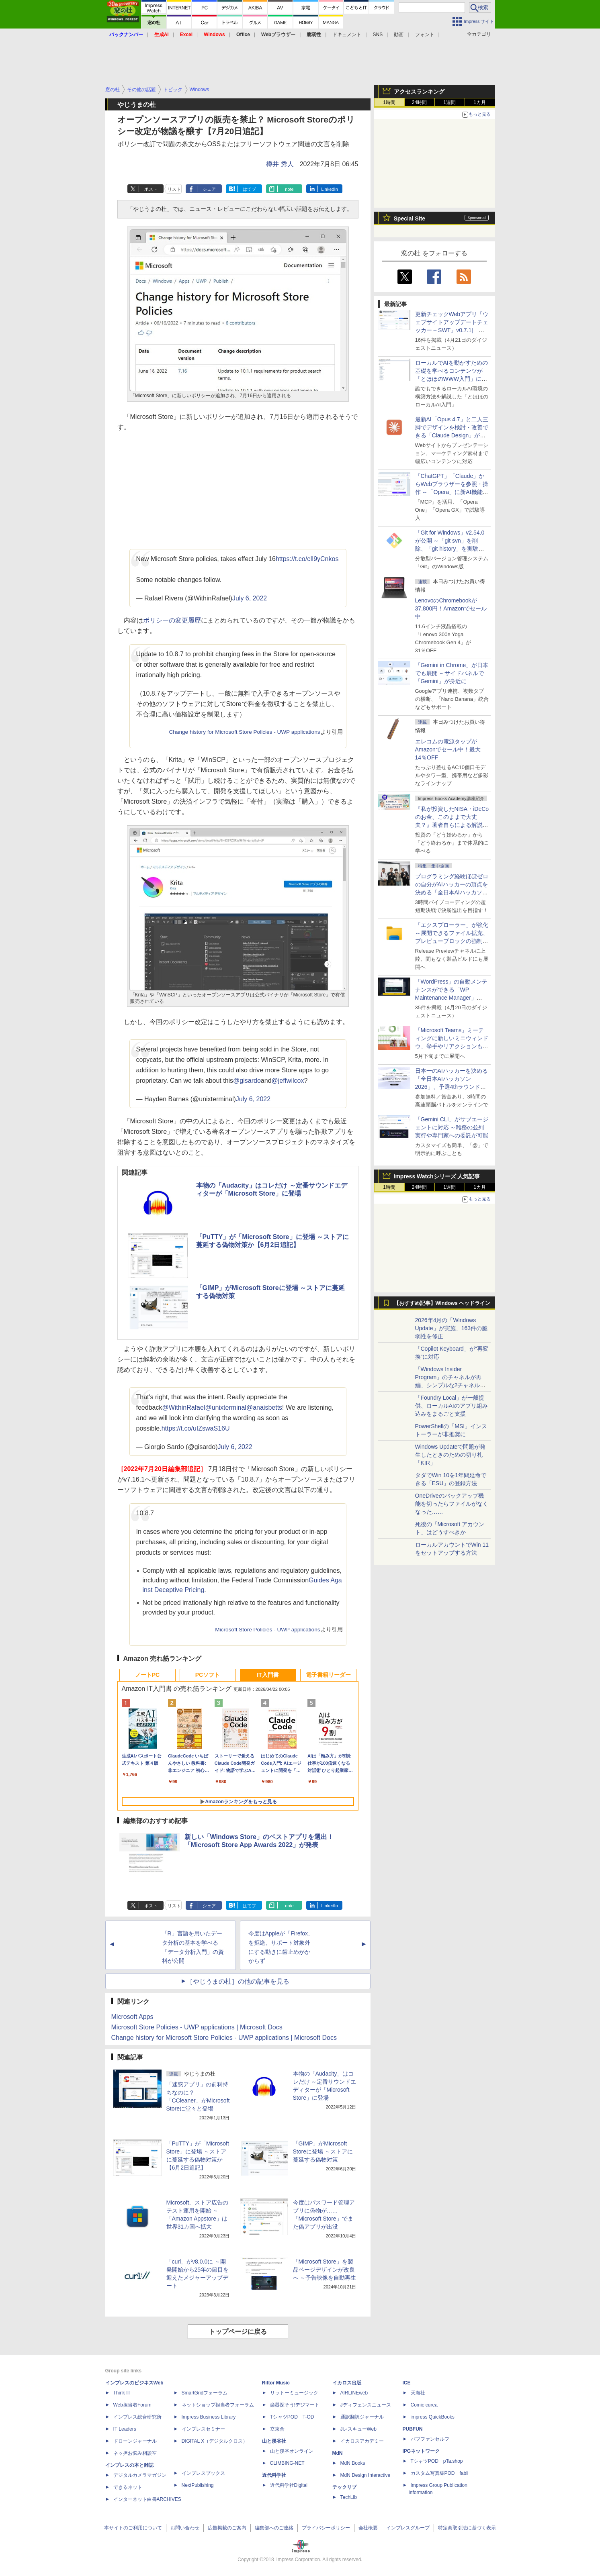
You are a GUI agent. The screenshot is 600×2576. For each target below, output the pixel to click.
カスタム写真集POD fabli (440, 2473)
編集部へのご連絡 (274, 2528)
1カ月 (479, 102)
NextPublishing (198, 2485)
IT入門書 (267, 1675)
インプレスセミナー (203, 2429)
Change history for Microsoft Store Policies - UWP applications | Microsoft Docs (224, 2037)
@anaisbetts (264, 1407)
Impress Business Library (209, 2417)
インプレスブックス (203, 2473)
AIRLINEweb (354, 2393)
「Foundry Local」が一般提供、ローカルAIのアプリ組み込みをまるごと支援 (451, 1405)
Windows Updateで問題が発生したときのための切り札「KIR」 (450, 1454)
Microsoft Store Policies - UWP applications (267, 1630)
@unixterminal (225, 1407)
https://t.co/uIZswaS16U (196, 1428)
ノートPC (147, 1675)
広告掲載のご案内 (227, 2528)
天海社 (418, 2393)
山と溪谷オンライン (291, 2451)
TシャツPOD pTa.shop (437, 2461)
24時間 (419, 102)
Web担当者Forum (132, 2405)
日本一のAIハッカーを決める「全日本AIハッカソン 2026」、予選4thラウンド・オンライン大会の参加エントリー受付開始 (451, 1087)
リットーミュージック (294, 2393)
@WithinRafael (183, 1407)
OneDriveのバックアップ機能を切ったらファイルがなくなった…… (451, 1503)
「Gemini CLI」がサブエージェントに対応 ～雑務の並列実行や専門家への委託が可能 (451, 1127)
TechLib (348, 2497)
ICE (407, 2383)
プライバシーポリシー (326, 2528)
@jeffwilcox (288, 1080)
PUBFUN (413, 2429)
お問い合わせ (184, 2528)
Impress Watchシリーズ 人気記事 (437, 1176)
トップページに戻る (238, 2331)
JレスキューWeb (358, 2429)
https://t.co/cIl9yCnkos (307, 558)
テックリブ (344, 2487)
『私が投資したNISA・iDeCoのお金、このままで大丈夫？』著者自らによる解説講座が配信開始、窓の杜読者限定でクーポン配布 (452, 825)
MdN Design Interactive (365, 2475)
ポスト (151, 189)
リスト (174, 189)
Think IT (122, 2393)
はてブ (249, 189)
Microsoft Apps (132, 2016)
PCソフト (207, 1675)
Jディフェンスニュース (365, 2405)
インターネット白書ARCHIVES (147, 2499)
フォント (424, 34)
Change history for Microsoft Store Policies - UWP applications (244, 732)
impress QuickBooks (433, 2417)
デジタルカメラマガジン (139, 2475)
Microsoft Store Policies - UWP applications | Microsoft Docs (197, 2027)
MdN (337, 2453)
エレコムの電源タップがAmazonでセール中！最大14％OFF (448, 749)
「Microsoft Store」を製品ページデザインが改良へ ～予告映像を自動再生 (324, 2269)
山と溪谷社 (274, 2441)
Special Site (410, 218)
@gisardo (247, 1080)
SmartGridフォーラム (205, 2393)
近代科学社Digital (288, 2485)
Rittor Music (276, 2383)
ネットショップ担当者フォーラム (218, 2405)
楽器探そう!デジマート (294, 2405)
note (289, 189)
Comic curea (424, 2405)
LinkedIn (329, 189)
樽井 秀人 (279, 164)
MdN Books (352, 2463)
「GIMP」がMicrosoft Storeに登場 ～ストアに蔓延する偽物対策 (323, 2151)
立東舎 (277, 2429)
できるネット (127, 2487)
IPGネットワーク (421, 2451)
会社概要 (368, 2528)
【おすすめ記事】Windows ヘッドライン (442, 1303)
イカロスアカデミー (362, 2441)
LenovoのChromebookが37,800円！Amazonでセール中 (451, 608)
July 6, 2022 (249, 598)
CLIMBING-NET (287, 2463)
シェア (209, 189)
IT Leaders (124, 2429)
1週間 (449, 102)
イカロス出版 (346, 2383)
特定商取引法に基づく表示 (467, 2528)
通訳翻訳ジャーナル (362, 2417)
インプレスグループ (408, 2528)
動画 (398, 34)
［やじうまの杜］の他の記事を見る (237, 1981)
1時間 (389, 102)
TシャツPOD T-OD (292, 2417)
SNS (378, 34)
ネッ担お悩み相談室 (135, 2453)
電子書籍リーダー (328, 1675)
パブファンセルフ (430, 2439)
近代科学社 (274, 2475)
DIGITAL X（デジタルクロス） (215, 2441)
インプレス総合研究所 (137, 2417)
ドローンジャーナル (135, 2441)
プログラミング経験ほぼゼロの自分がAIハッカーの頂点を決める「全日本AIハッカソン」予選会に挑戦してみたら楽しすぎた (451, 892)
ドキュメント (346, 34)
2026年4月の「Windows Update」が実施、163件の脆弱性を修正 (451, 1328)
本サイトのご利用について (133, 2528)
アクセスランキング (419, 91)
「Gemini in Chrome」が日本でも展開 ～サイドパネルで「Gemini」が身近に (452, 673)
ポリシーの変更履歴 (172, 620)
